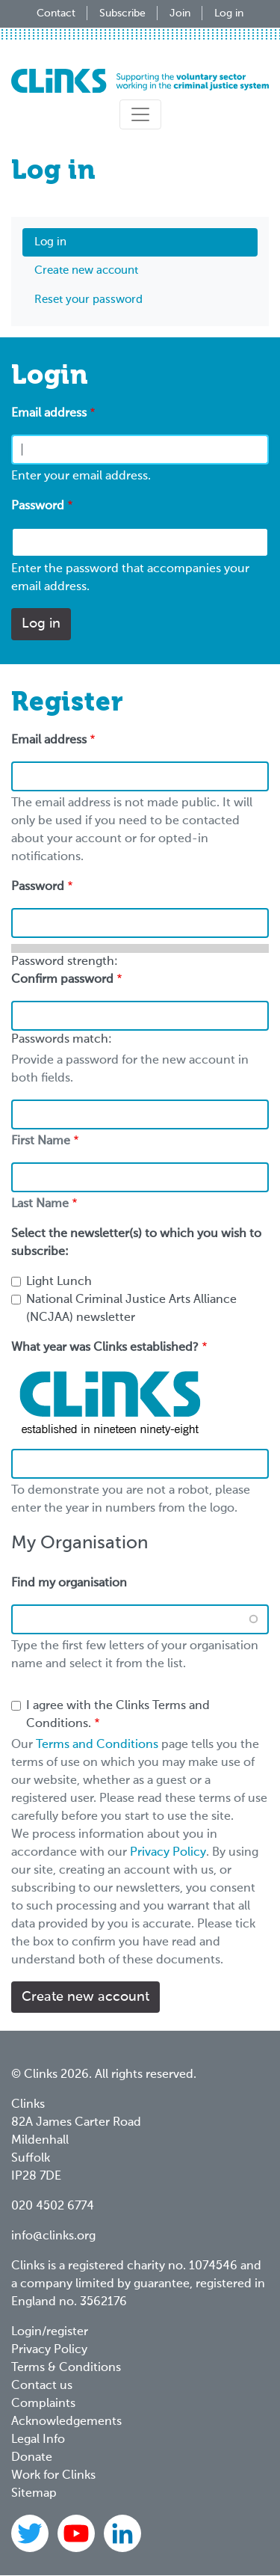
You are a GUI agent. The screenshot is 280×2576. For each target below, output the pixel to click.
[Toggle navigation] (140, 114)
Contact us (41, 2386)
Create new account (86, 270)
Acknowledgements (66, 2422)
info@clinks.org (53, 2236)
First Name (40, 1141)
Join (179, 13)
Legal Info (38, 2440)
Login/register (49, 2332)
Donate (31, 2458)
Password (37, 506)
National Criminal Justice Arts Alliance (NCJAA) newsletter (131, 1309)
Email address (49, 414)
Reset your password (88, 299)
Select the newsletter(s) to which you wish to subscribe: (136, 1243)
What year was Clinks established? (105, 1348)
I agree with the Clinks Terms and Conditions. (118, 1715)
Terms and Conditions (97, 1745)
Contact (56, 13)
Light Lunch (59, 1282)
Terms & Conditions (66, 2368)
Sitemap (34, 2494)
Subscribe (122, 13)
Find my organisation (69, 1583)
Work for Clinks (53, 2476)
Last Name (40, 1204)
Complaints (43, 2404)
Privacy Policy (168, 1853)
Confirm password (62, 980)
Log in (228, 13)
